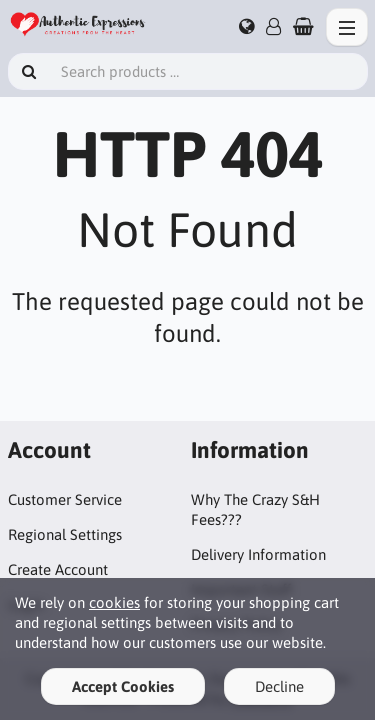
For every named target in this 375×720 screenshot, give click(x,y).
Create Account (58, 569)
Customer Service (65, 499)
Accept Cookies (123, 686)
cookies (114, 602)
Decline (279, 686)
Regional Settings (65, 534)
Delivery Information (258, 554)
